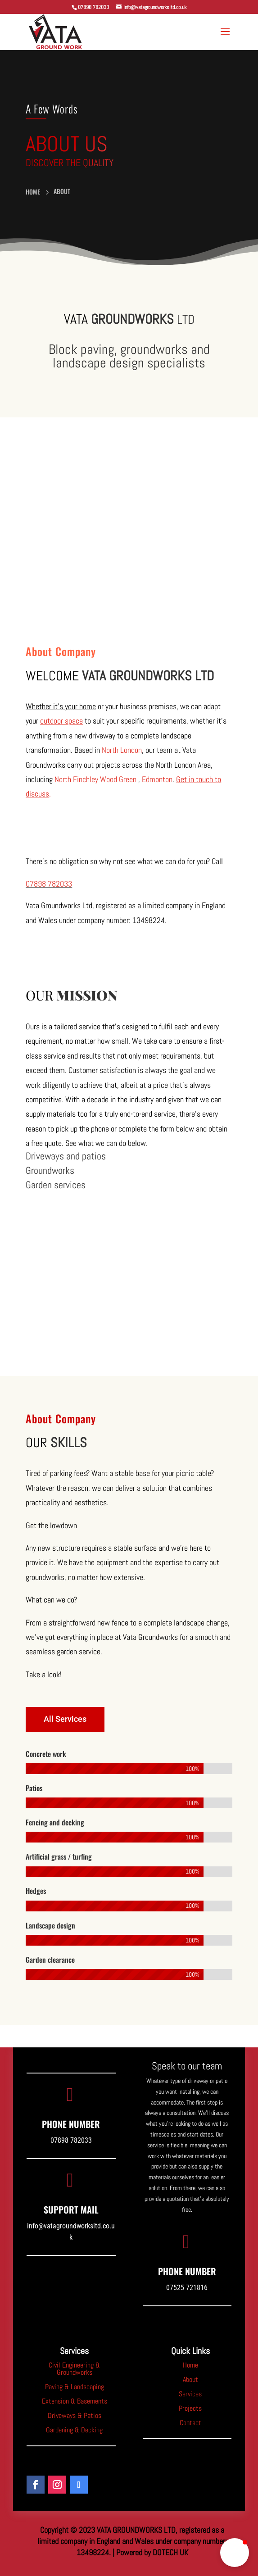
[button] (234, 2552)
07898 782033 (49, 883)
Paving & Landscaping (74, 2386)
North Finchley (76, 779)
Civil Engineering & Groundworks (74, 2368)
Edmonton (157, 779)
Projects (190, 2408)
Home (190, 2365)
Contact (190, 2422)
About (190, 2379)
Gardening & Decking (74, 2430)
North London (122, 750)
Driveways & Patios (74, 2415)
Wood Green (118, 779)
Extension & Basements (74, 2401)
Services (190, 2394)
